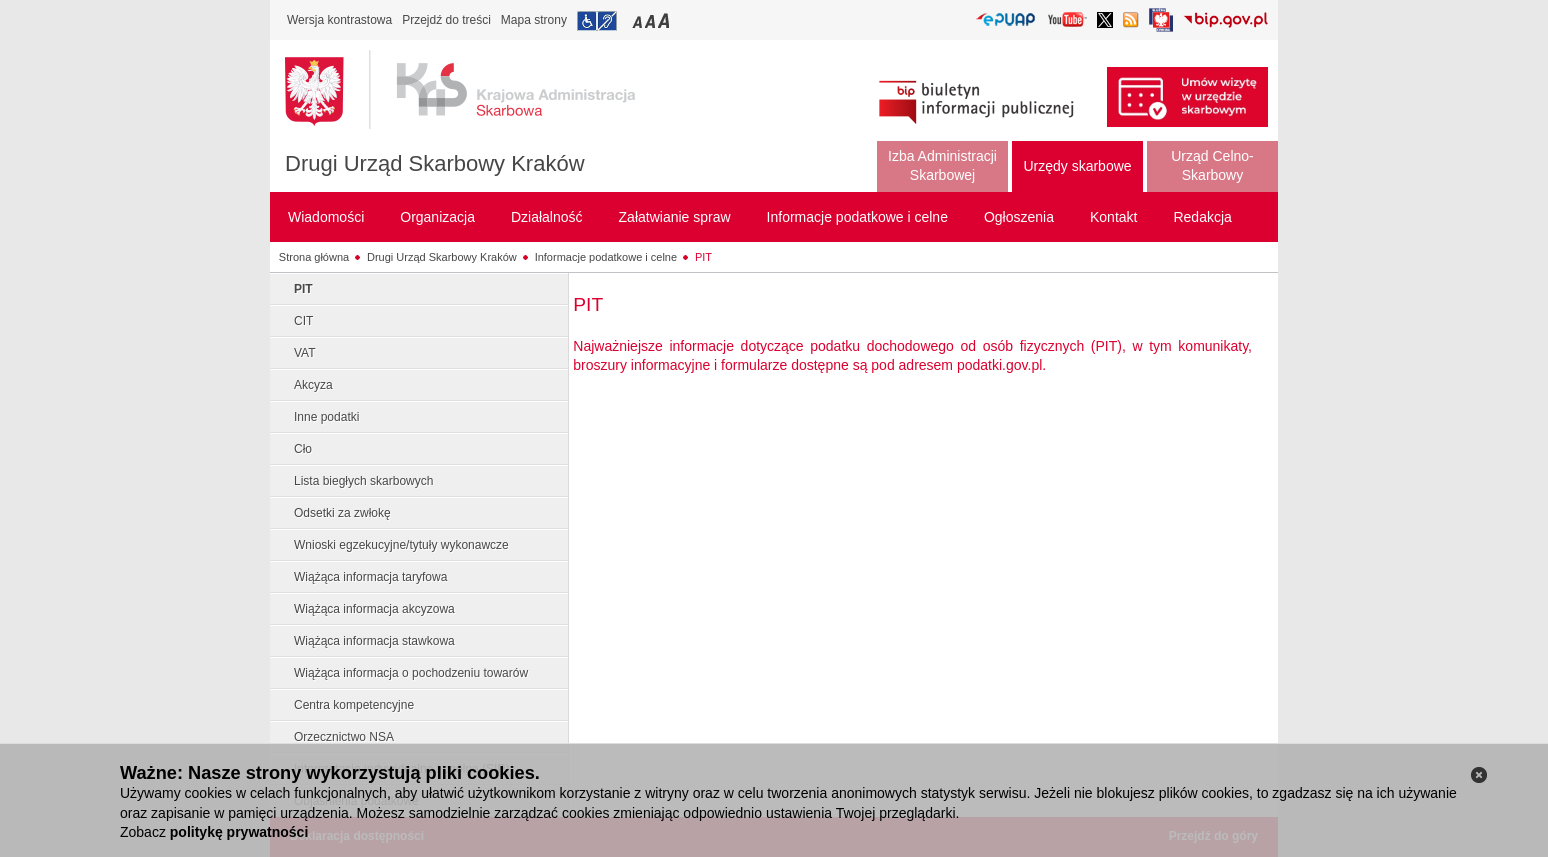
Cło (303, 449)
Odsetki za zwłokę (342, 513)
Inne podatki (326, 417)
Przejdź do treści (446, 20)
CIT (303, 321)
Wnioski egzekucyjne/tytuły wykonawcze (401, 545)
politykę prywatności (239, 832)
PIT (703, 257)
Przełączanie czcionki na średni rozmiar (652, 20)
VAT (305, 353)
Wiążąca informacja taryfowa (370, 577)
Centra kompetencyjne (354, 705)
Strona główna (314, 257)
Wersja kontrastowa (339, 20)
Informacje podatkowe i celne (606, 257)
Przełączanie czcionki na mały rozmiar (639, 20)
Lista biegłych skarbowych (363, 481)
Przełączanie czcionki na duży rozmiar (665, 20)
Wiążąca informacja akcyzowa (374, 609)
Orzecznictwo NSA (344, 737)
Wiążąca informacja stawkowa (374, 641)
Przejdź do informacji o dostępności (597, 21)
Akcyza (313, 385)
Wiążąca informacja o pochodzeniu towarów (411, 673)
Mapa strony (534, 20)
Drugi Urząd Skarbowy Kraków (435, 163)
